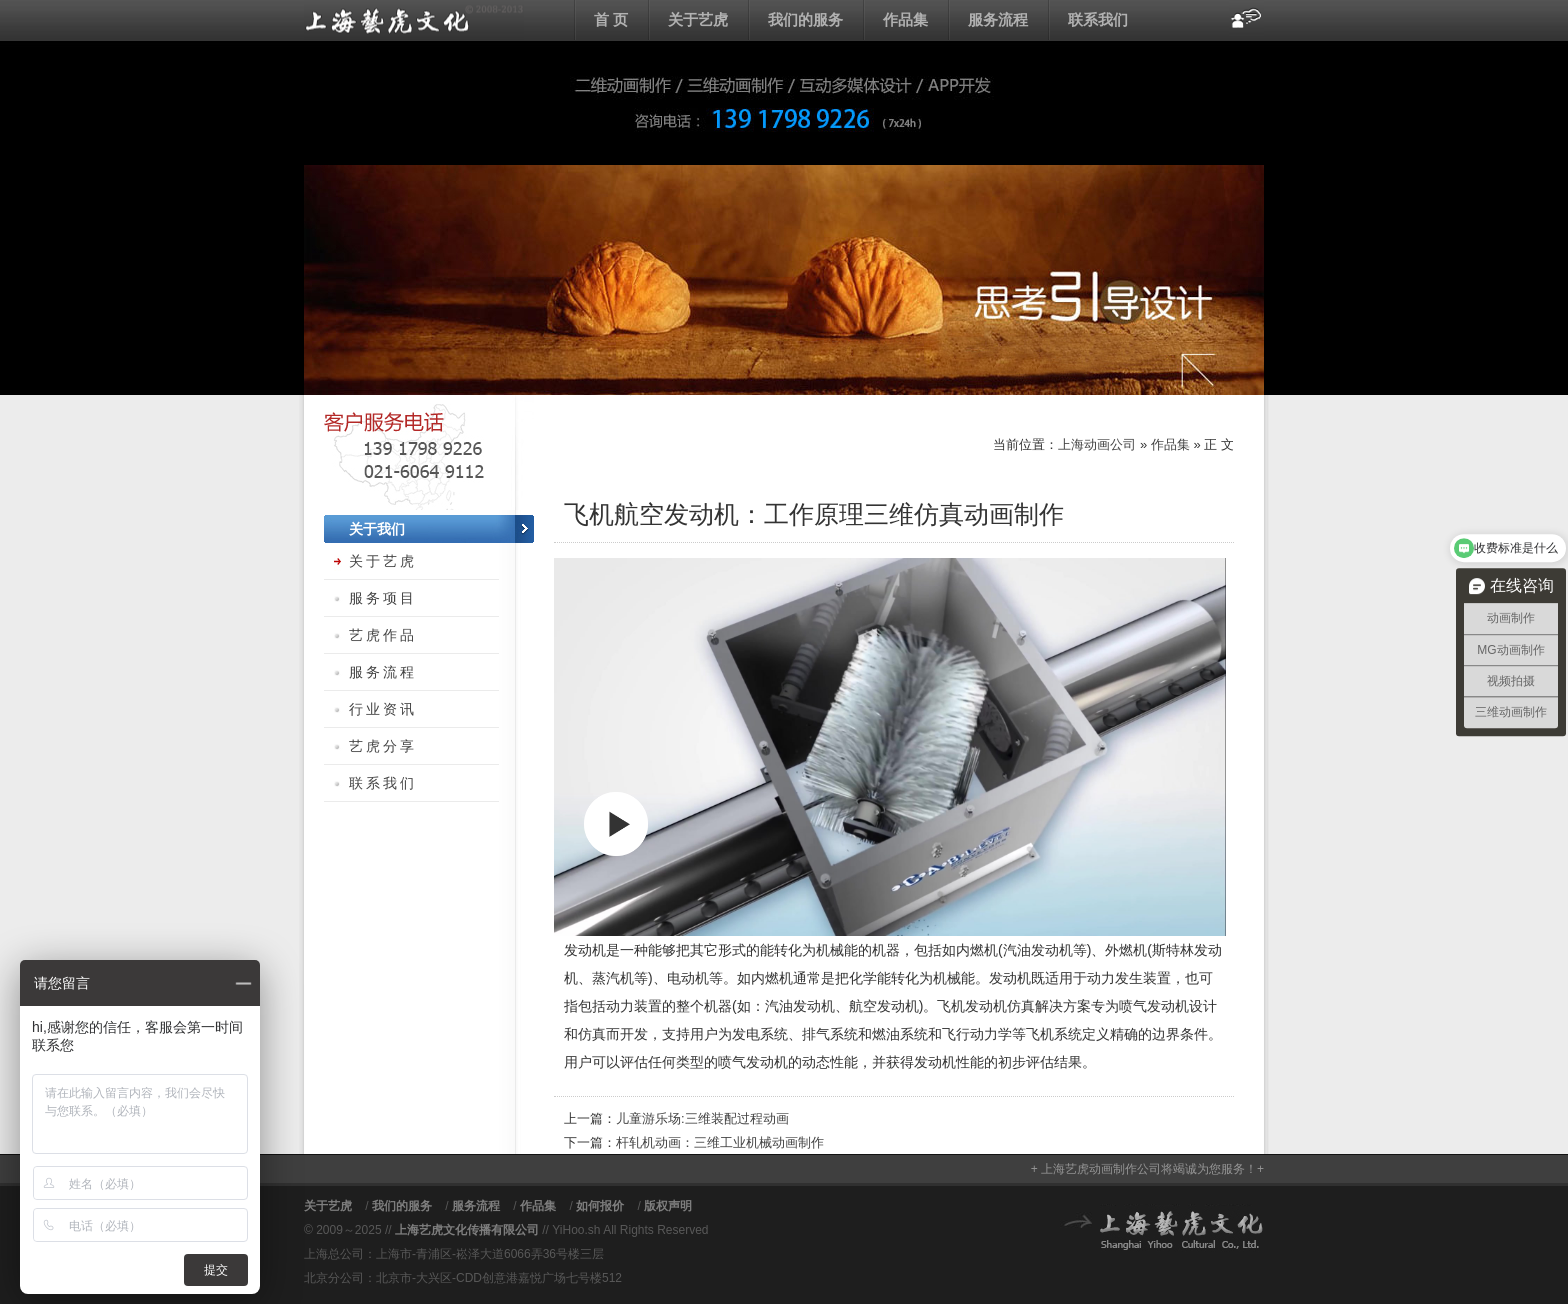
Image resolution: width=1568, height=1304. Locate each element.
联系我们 (1098, 19)
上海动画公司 (414, 20)
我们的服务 (805, 19)
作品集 (905, 19)
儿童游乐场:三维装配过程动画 (702, 1118)
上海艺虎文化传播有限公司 (467, 1230)
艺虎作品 (383, 635)
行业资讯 (383, 709)
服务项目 (383, 598)
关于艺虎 (698, 19)
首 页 (611, 19)
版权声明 (668, 1206)
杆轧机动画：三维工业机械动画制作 (720, 1142)
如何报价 (600, 1206)
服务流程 (998, 19)
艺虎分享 (383, 746)
